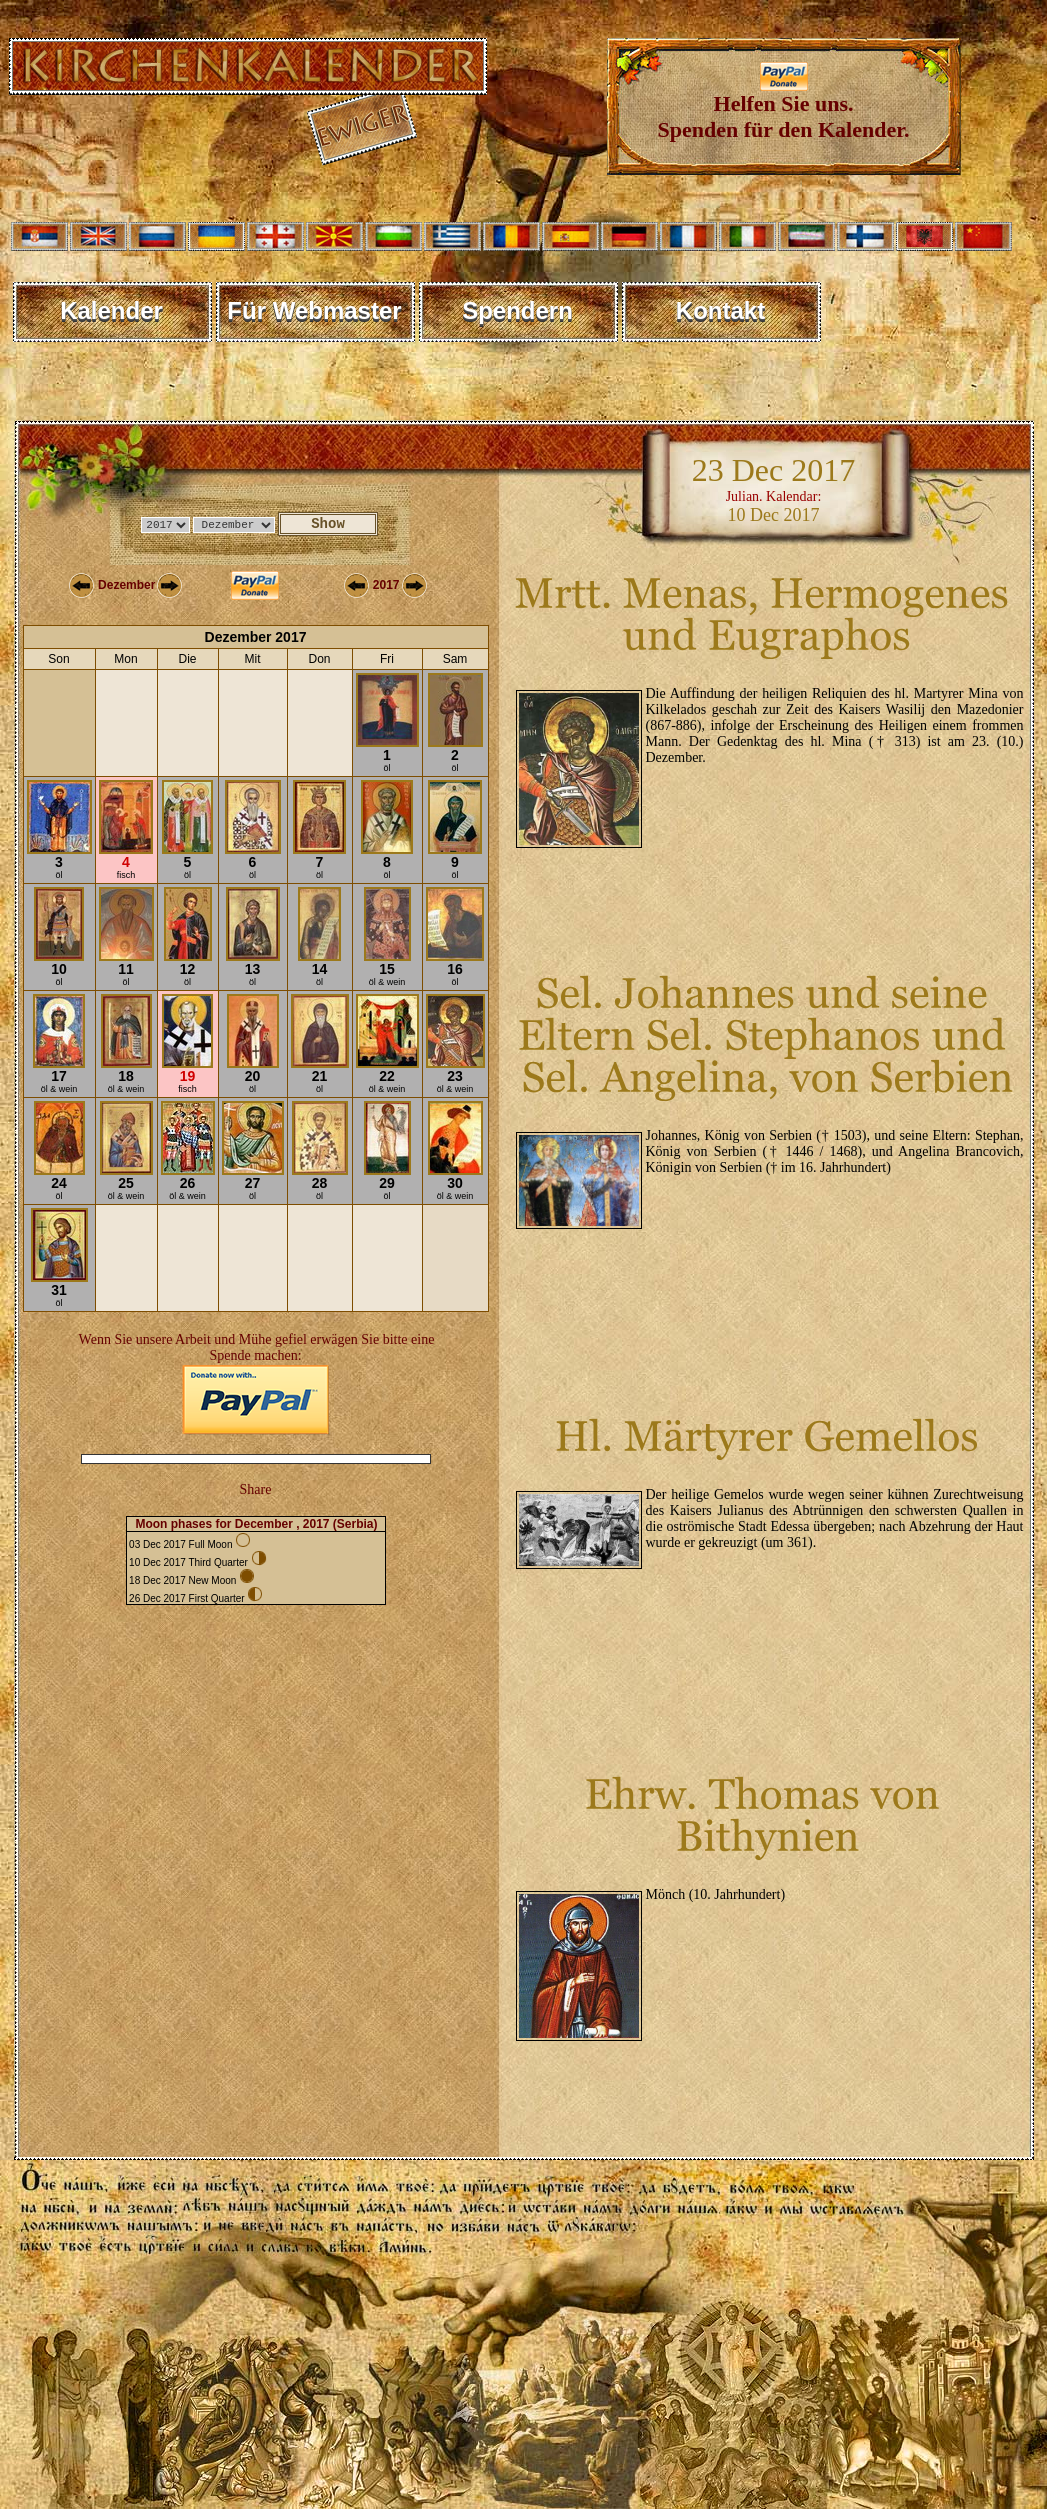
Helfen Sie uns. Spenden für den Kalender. (784, 106)
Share (256, 1489)
